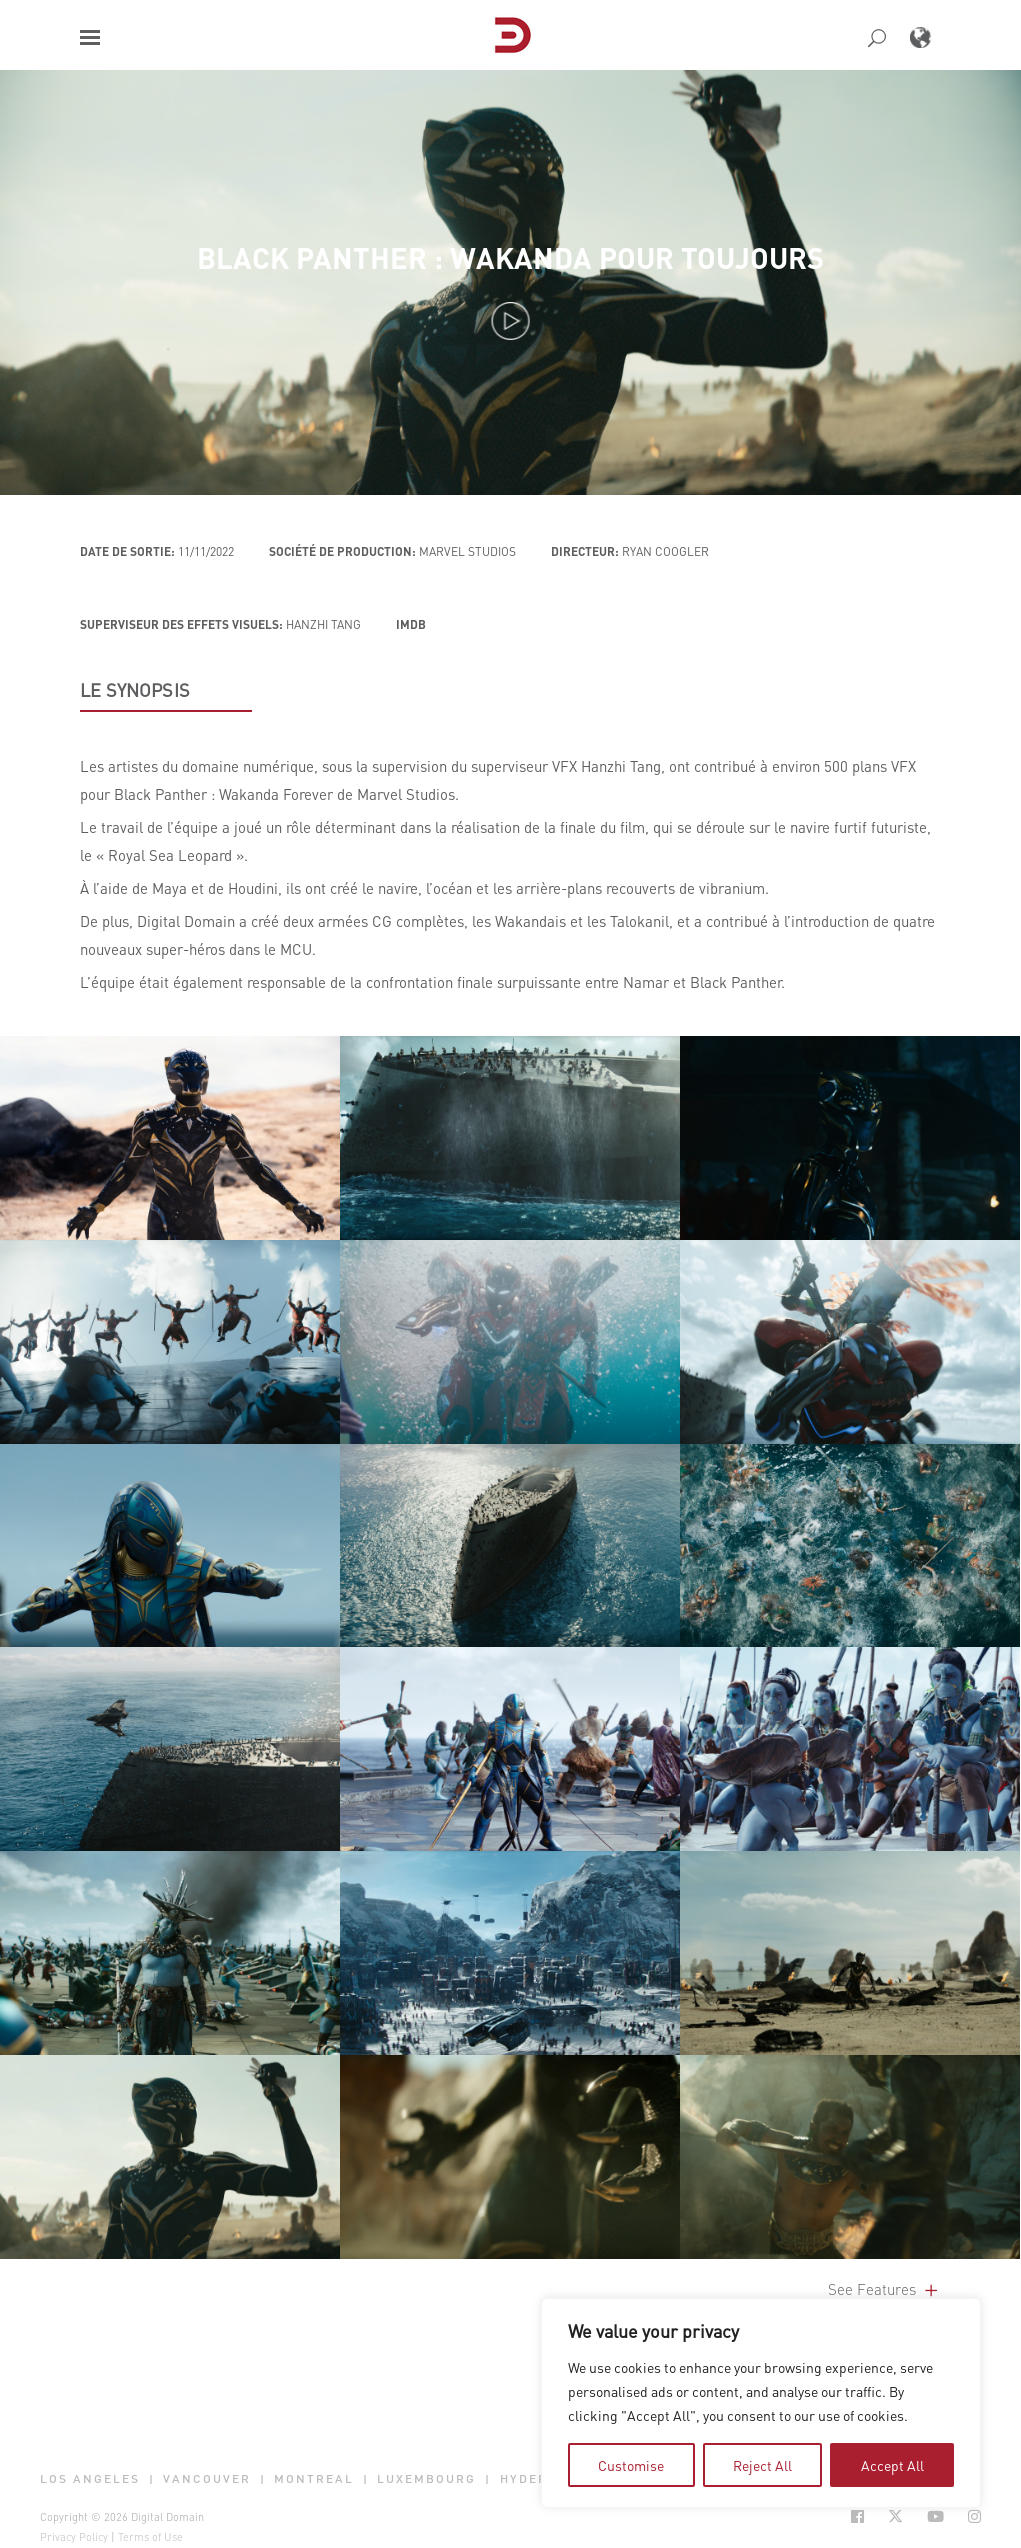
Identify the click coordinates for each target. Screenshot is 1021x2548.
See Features (884, 2289)
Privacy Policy (74, 2537)
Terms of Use (150, 2537)
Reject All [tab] (762, 2465)
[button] (90, 37)
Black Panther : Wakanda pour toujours (510, 257)
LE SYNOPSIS (135, 690)
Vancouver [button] (207, 2479)
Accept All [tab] (892, 2465)
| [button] (152, 2479)
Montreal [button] (314, 2479)
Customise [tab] (631, 2465)
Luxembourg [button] (426, 2479)
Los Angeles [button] (90, 2479)
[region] (761, 2403)
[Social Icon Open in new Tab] (857, 2516)
